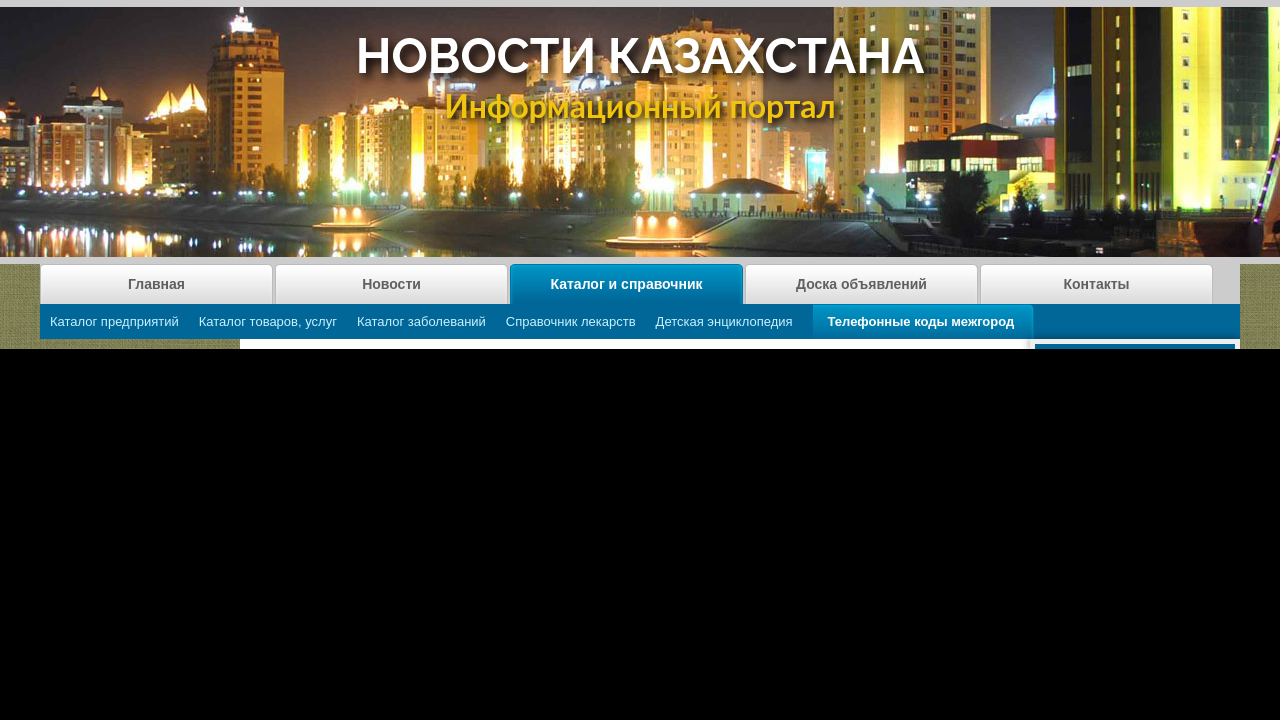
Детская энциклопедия (724, 321)
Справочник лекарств (571, 321)
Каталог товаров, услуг (268, 321)
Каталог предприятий (114, 321)
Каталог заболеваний (421, 321)
